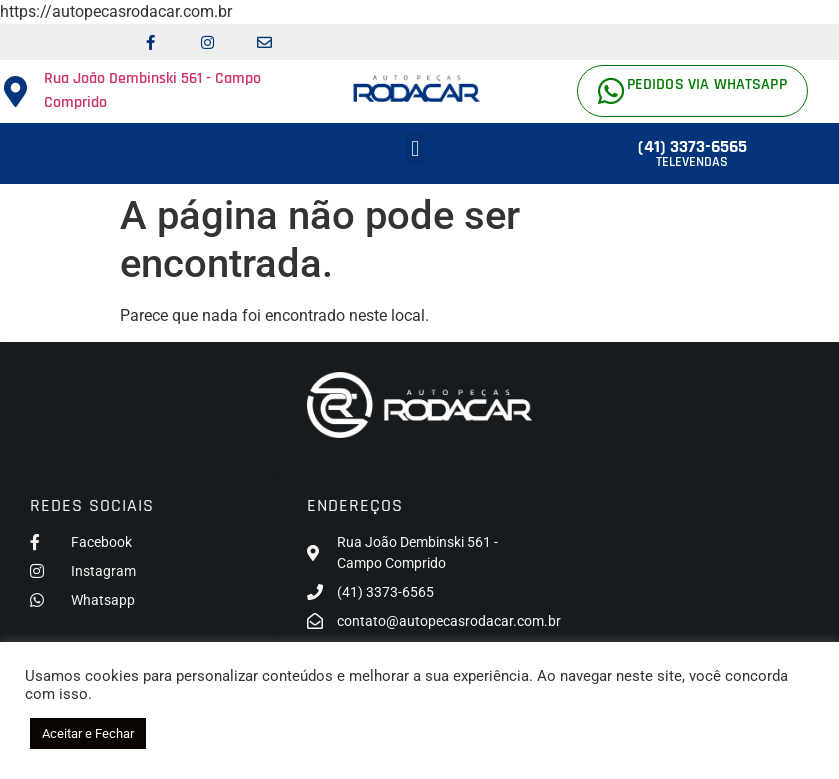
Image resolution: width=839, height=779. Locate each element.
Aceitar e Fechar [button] (88, 733)
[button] (415, 149)
